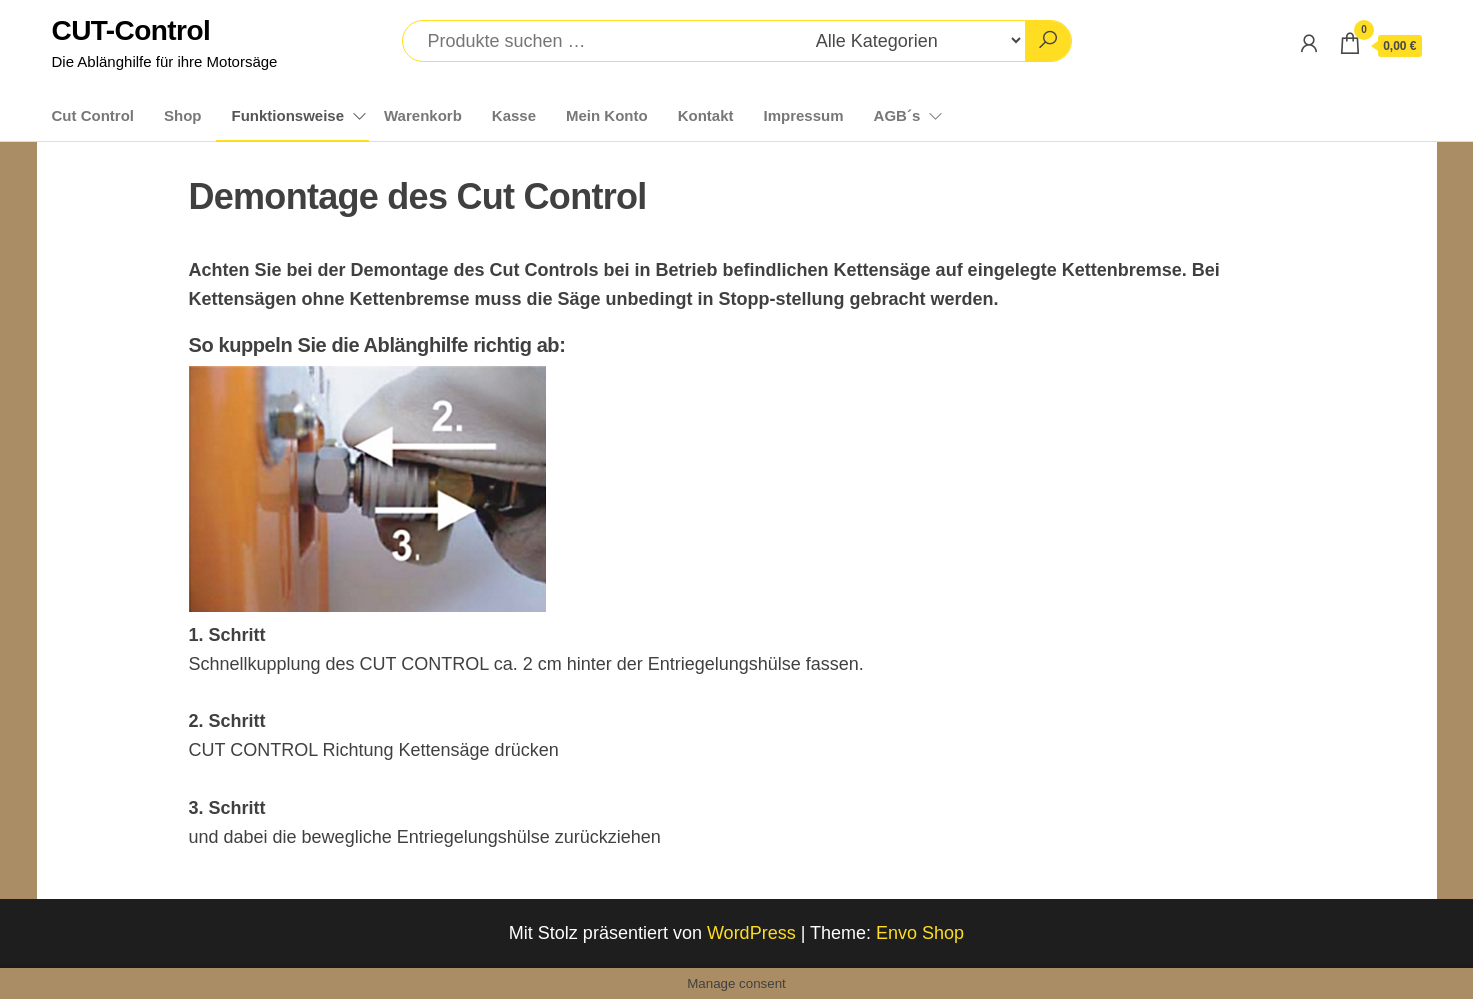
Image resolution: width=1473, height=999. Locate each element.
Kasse (514, 115)
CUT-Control (131, 30)
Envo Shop (920, 933)
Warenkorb (423, 115)
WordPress (751, 933)
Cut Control (93, 115)
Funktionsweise (287, 115)
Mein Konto (607, 115)
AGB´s (897, 115)
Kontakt (706, 115)
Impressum (804, 115)
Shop (183, 115)
